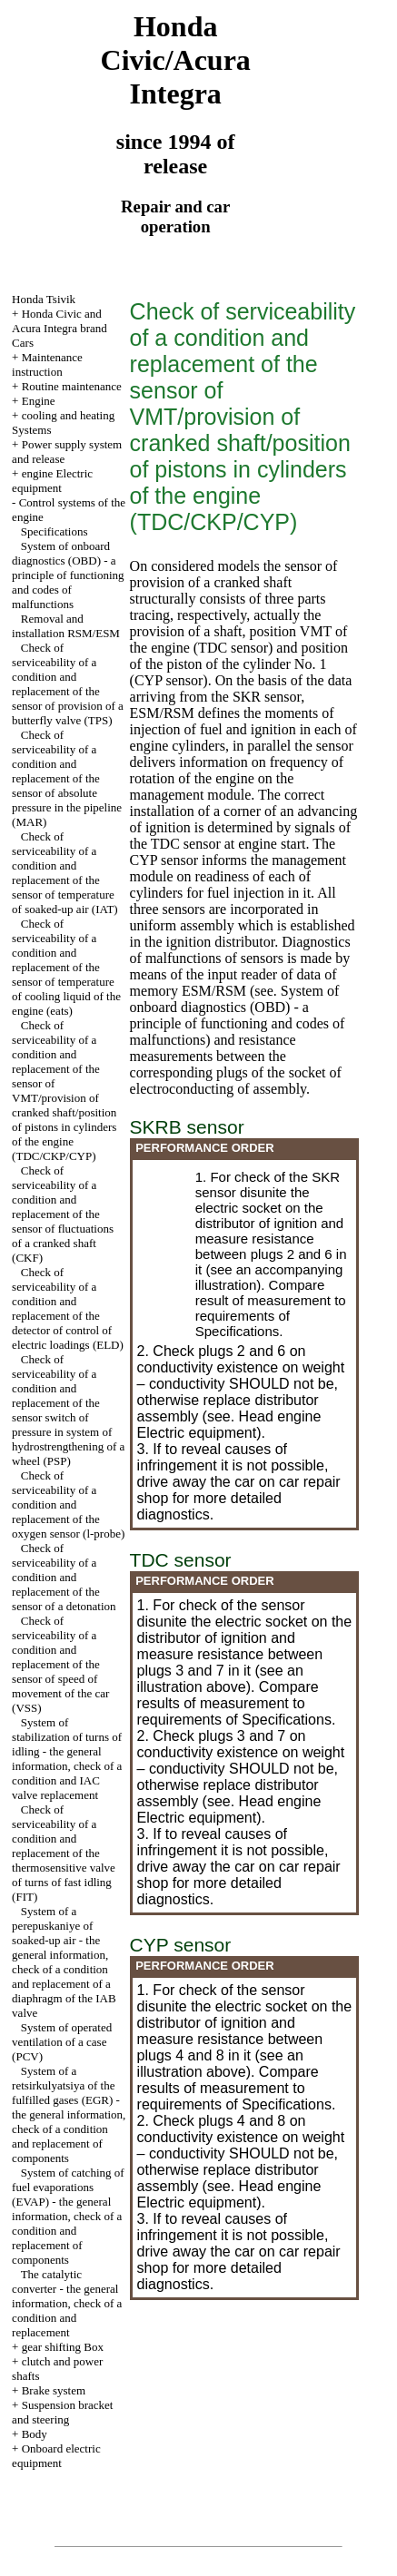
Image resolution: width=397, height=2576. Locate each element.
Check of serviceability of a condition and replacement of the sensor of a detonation (63, 1577)
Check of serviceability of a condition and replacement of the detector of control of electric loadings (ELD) (68, 1308)
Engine (38, 401)
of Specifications (242, 1323)
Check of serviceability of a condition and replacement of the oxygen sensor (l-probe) (68, 1504)
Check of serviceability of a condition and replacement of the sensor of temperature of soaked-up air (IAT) (65, 873)
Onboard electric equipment (56, 2456)
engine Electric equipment (52, 481)
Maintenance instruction (47, 364)
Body (34, 2434)
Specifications (54, 531)
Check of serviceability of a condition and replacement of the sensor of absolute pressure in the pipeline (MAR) (67, 778)
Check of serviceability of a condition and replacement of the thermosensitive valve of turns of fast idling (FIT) (63, 1853)
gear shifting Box (63, 2347)
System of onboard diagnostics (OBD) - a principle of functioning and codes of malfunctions (68, 575)
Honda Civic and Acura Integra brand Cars (59, 328)
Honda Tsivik (43, 299)
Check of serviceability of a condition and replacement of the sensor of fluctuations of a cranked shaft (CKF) (63, 1214)
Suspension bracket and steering (62, 2412)
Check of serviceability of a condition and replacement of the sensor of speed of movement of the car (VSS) (60, 1664)
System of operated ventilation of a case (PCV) (62, 2041)
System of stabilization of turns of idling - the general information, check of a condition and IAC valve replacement (67, 1759)
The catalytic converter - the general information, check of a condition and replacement (67, 2303)
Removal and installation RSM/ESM (66, 626)
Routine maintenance (72, 386)
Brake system (53, 2390)
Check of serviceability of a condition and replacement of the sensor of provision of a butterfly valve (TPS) (68, 684)
